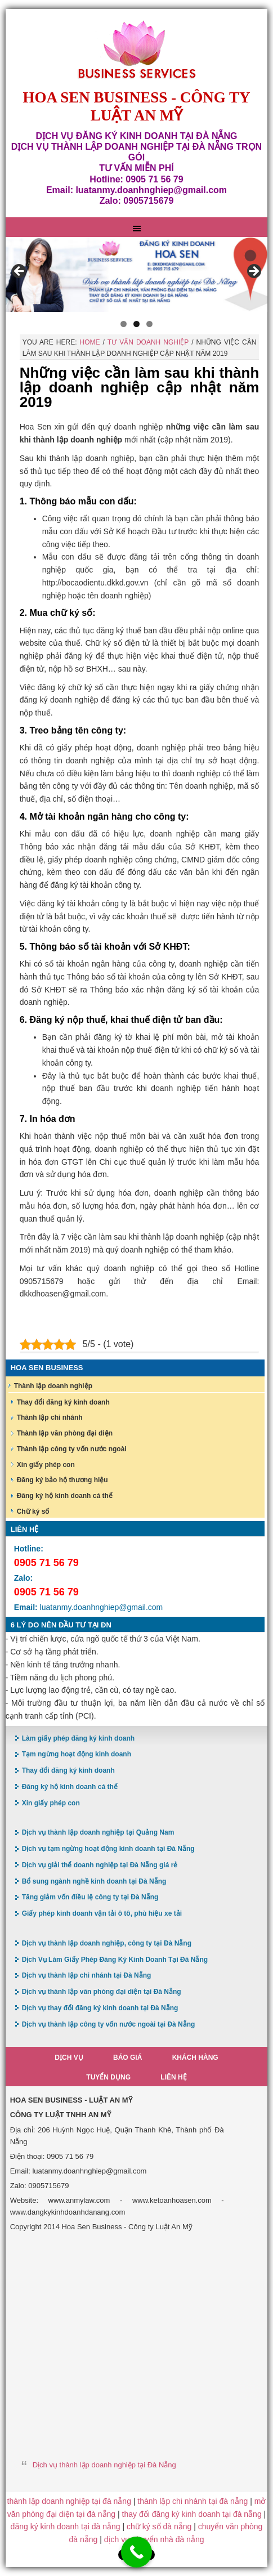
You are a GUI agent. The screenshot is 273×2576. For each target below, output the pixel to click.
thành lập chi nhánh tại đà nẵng (192, 2501)
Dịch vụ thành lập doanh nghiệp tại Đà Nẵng (104, 2465)
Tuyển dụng (108, 2077)
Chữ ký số (33, 1511)
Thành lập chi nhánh (50, 1417)
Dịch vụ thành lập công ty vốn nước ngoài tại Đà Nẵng (108, 2024)
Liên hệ (173, 2077)
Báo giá (127, 2057)
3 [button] (149, 324)
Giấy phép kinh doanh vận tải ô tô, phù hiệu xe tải (102, 1913)
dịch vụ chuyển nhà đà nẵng (154, 2539)
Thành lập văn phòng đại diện (65, 1433)
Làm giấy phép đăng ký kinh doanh (78, 1738)
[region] (137, 274)
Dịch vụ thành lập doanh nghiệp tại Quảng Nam (98, 1832)
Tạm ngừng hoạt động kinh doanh (76, 1754)
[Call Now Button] (136, 2552)
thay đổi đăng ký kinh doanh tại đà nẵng (192, 2514)
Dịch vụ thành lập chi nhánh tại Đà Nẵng (86, 1975)
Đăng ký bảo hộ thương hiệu (62, 1480)
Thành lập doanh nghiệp (53, 1386)
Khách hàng (195, 2057)
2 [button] (136, 324)
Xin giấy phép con (46, 1465)
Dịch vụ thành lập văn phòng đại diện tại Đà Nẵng (101, 1992)
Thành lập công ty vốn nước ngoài (72, 1449)
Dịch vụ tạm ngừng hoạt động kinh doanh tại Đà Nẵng (108, 1849)
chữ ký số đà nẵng (159, 2526)
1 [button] (123, 324)
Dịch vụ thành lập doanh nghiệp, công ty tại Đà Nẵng (106, 1943)
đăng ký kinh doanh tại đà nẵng (65, 2526)
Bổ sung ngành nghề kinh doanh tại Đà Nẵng (94, 1881)
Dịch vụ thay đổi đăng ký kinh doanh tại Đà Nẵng (100, 2008)
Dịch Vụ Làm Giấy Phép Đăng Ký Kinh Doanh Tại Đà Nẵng (115, 1960)
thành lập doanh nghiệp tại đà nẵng (69, 2501)
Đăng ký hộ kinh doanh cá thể (65, 1496)
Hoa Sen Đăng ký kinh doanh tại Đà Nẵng (137, 49)
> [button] (253, 271)
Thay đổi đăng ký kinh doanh (63, 1402)
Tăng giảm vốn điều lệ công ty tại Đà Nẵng (90, 1897)
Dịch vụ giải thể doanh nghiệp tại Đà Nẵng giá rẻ (100, 1865)
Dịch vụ (69, 2057)
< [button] (19, 271)
